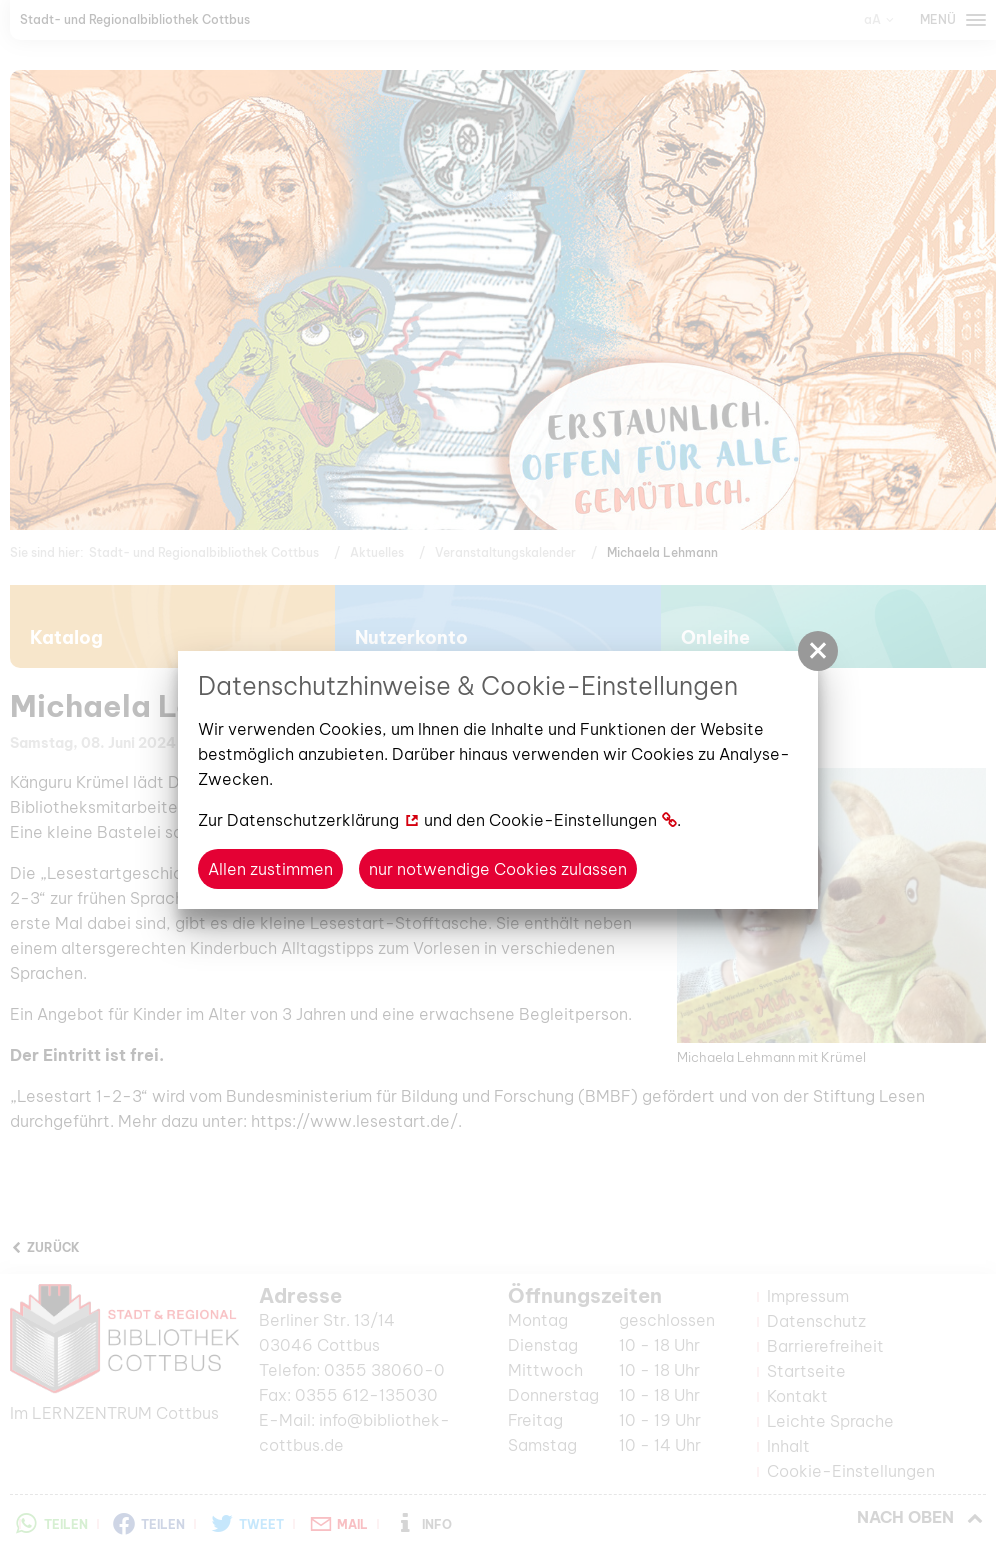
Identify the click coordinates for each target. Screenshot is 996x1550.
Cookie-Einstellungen (573, 820)
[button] (818, 651)
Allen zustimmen (270, 869)
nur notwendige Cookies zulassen (498, 869)
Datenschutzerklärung (313, 820)
